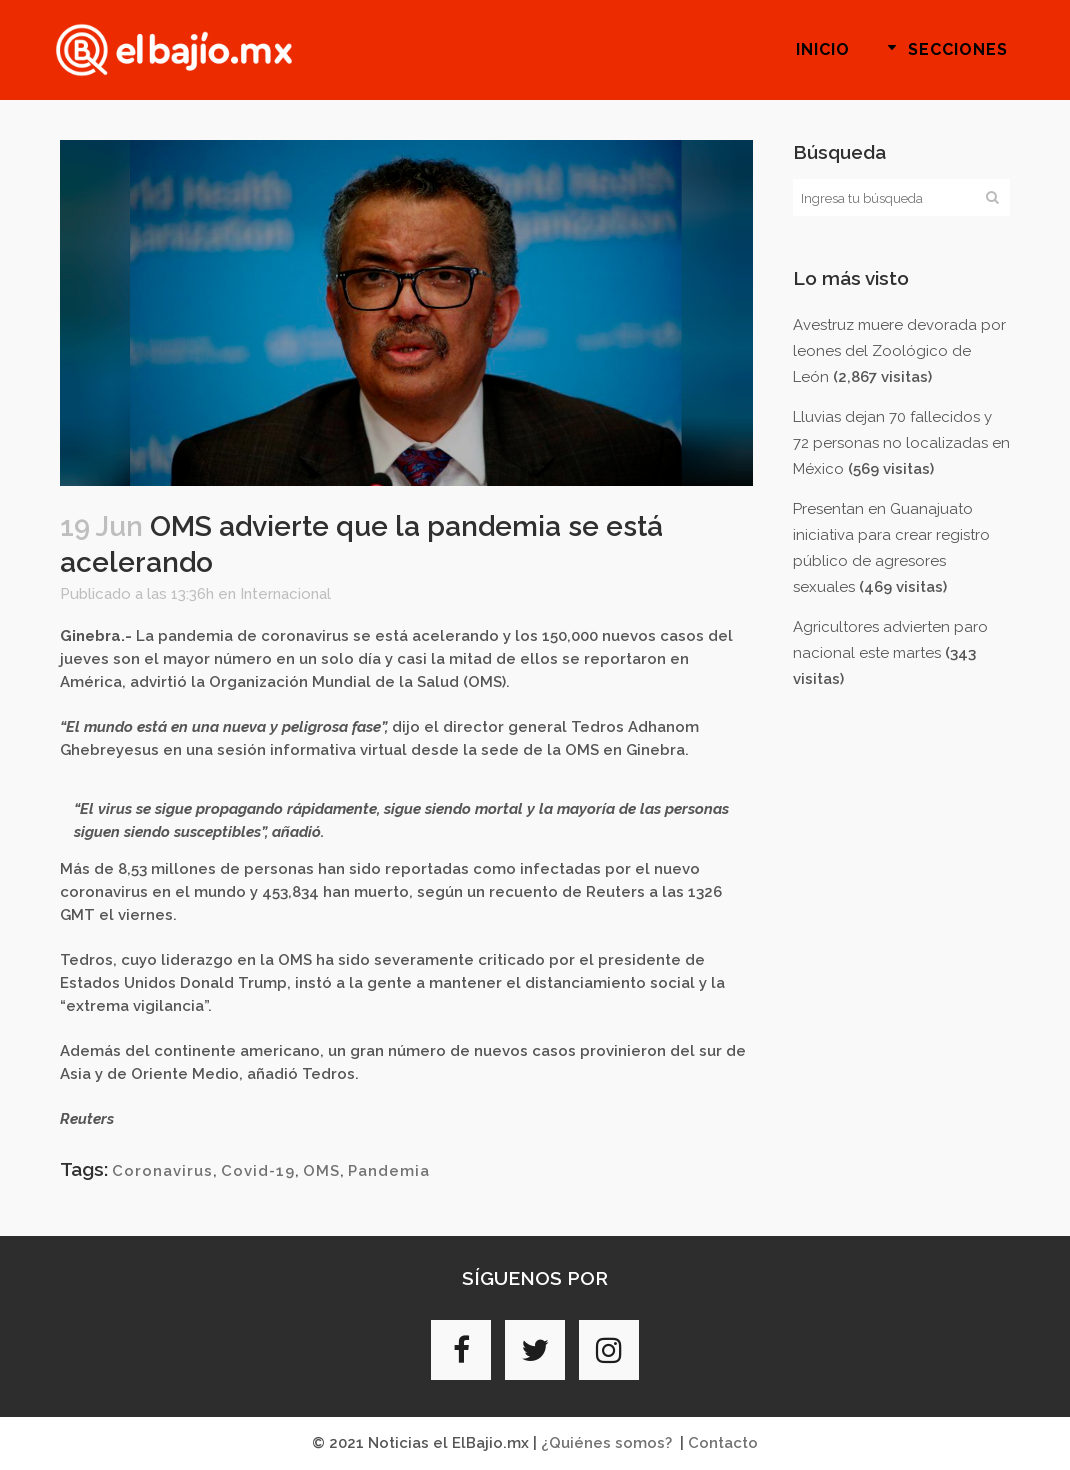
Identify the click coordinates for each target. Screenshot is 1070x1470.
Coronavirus (162, 1171)
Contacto (723, 1443)
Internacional (285, 594)
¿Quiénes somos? (606, 1443)
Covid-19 (258, 1171)
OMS (321, 1171)
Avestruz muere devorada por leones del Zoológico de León (899, 351)
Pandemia (389, 1171)
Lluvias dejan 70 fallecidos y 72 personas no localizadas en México (901, 443)
